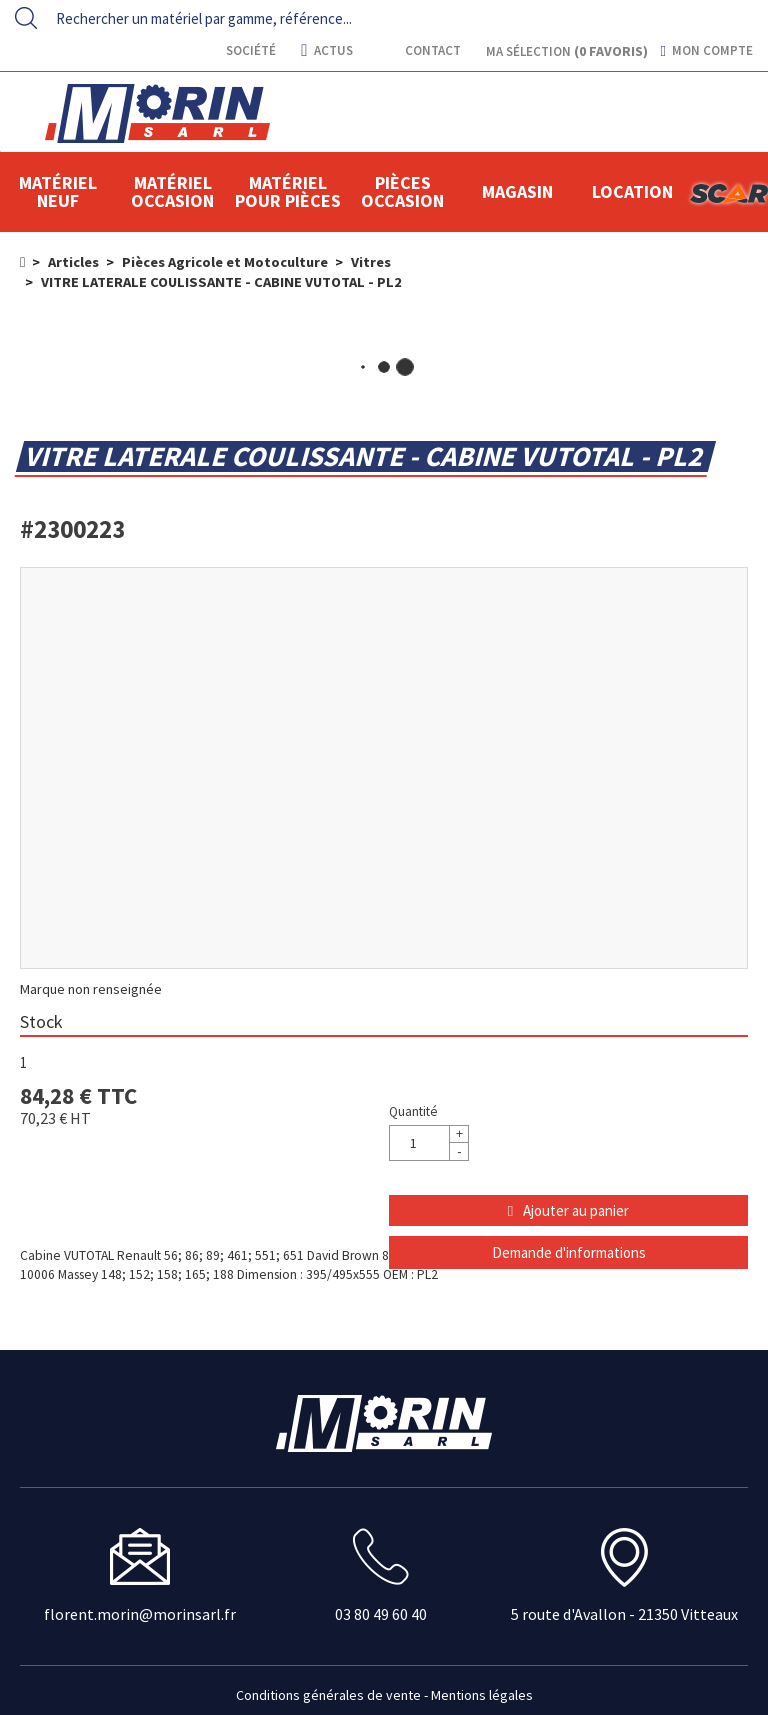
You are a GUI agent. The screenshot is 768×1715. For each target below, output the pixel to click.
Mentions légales (482, 1695)
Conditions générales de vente (328, 1695)
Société (249, 50)
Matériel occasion (172, 191)
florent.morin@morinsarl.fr (140, 1614)
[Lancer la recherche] (26, 18)
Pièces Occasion (402, 191)
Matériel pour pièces (288, 191)
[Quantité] (429, 1143)
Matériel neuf (58, 191)
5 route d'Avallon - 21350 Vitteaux (624, 1614)
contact (431, 50)
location (632, 191)
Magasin (517, 191)
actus (326, 50)
